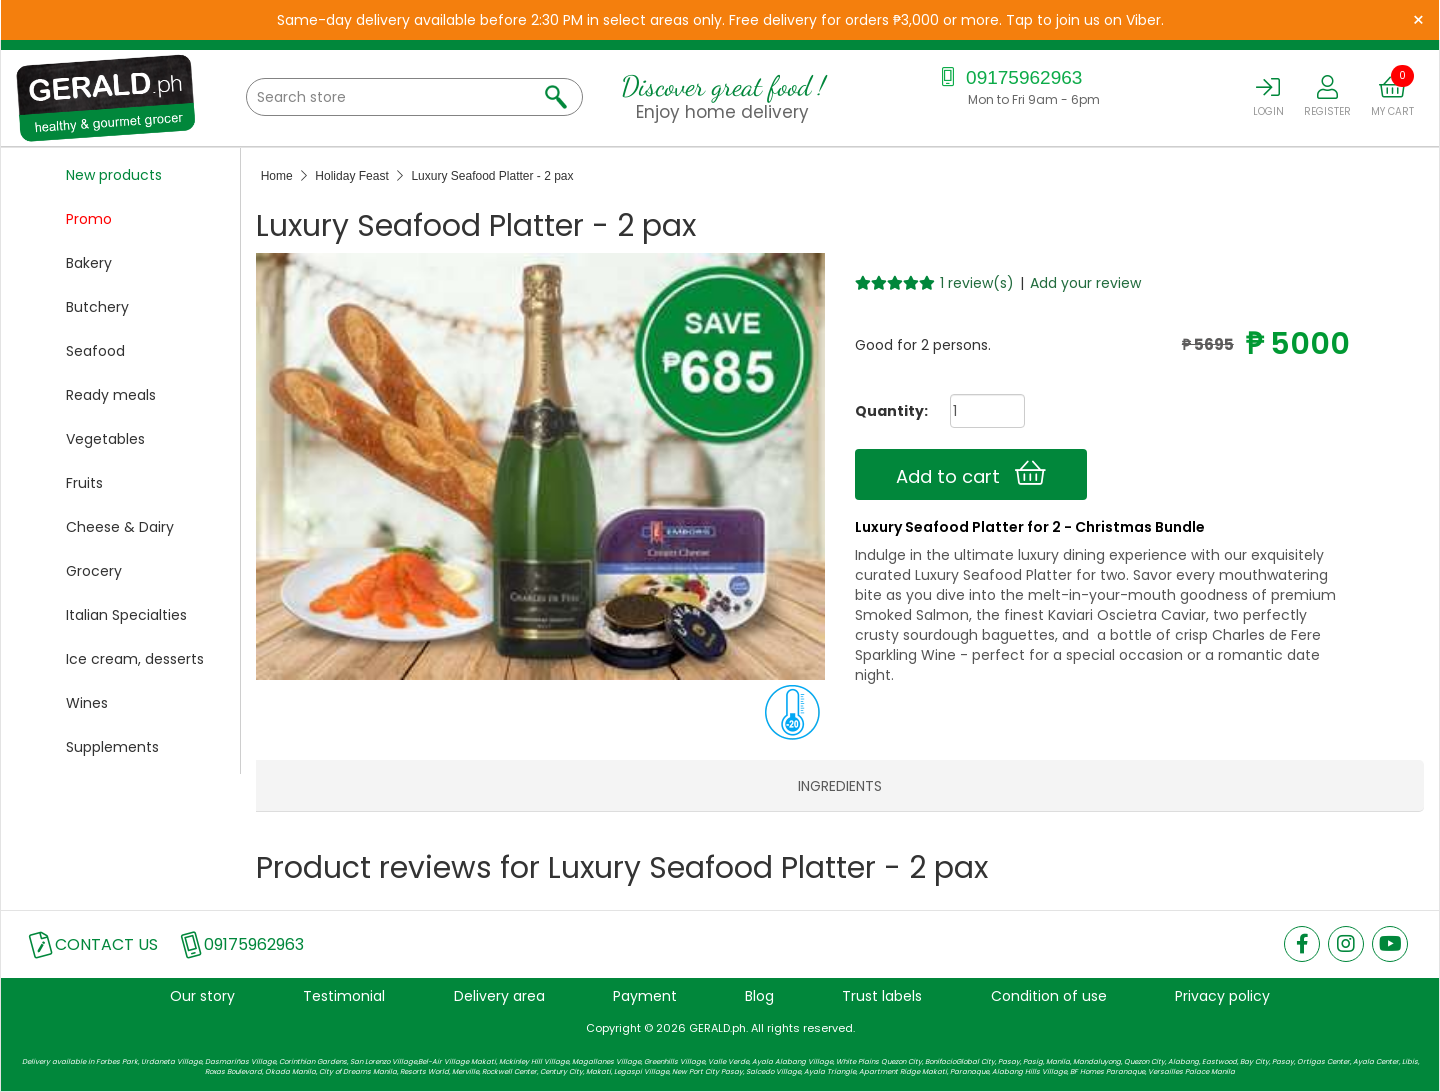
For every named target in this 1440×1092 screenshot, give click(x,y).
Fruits (84, 483)
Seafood (95, 351)
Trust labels (882, 996)
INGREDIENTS (840, 786)
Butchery (97, 307)
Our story (202, 996)
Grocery (94, 571)
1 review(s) (977, 283)
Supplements (112, 747)
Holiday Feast (351, 176)
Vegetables (105, 439)
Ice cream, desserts (135, 659)
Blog (759, 996)
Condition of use (1049, 996)
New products (114, 175)
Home (277, 176)
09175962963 (1009, 77)
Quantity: (884, 411)
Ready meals (111, 395)
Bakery (89, 263)
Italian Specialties (126, 615)
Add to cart (971, 474)
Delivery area (499, 996)
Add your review (1085, 283)
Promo (89, 219)
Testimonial (344, 996)
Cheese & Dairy (120, 527)
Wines (87, 703)
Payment (645, 996)
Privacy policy (1222, 996)
